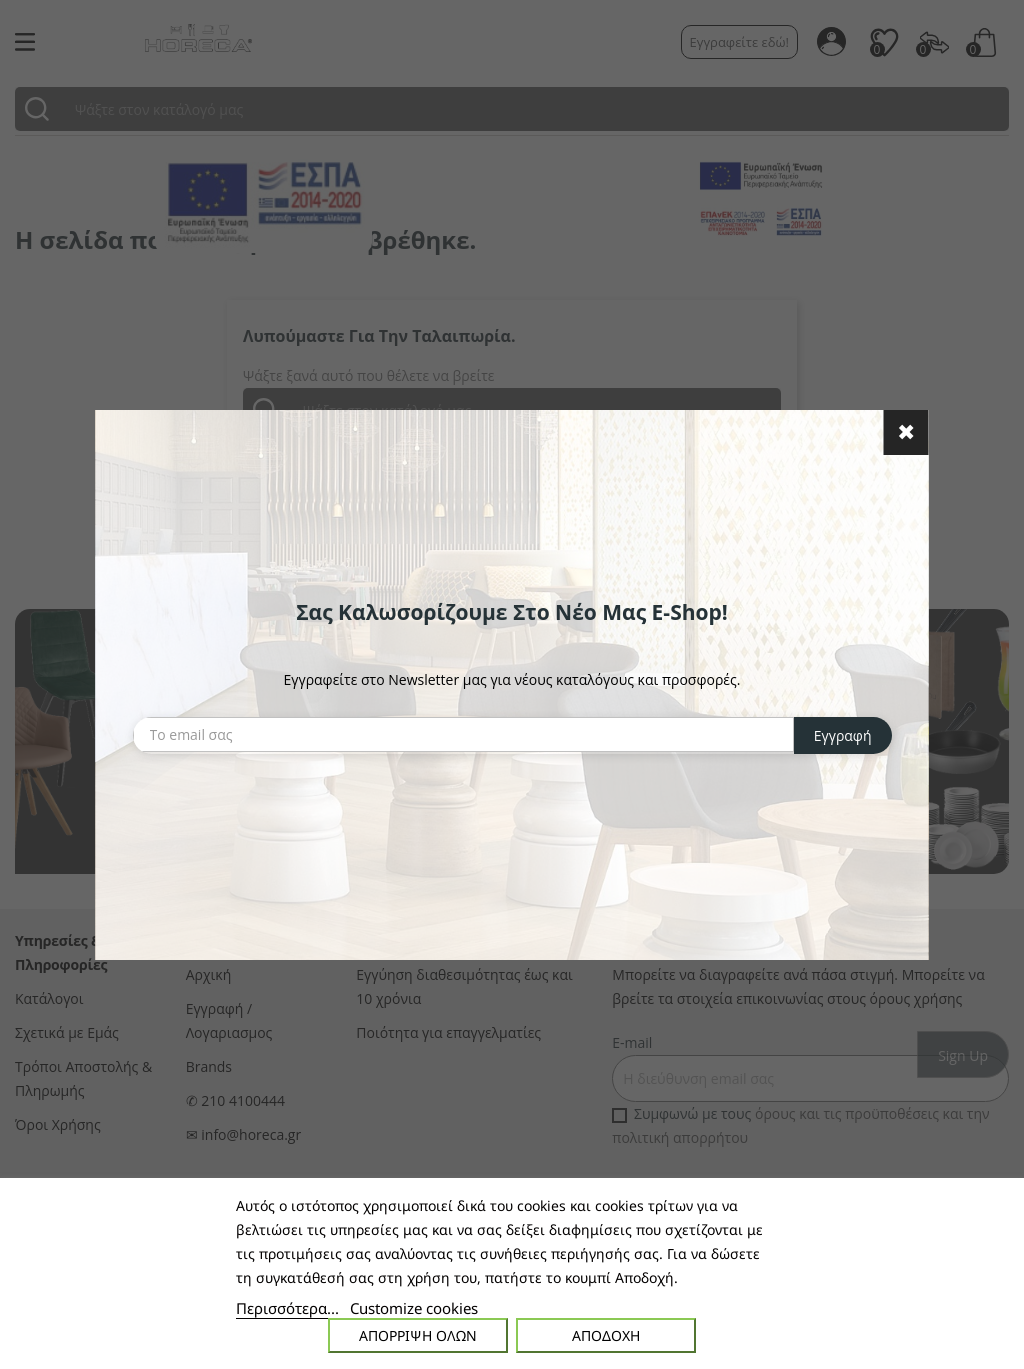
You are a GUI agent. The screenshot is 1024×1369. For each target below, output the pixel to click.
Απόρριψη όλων (418, 1335)
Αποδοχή (606, 1335)
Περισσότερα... (287, 1308)
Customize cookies (414, 1308)
